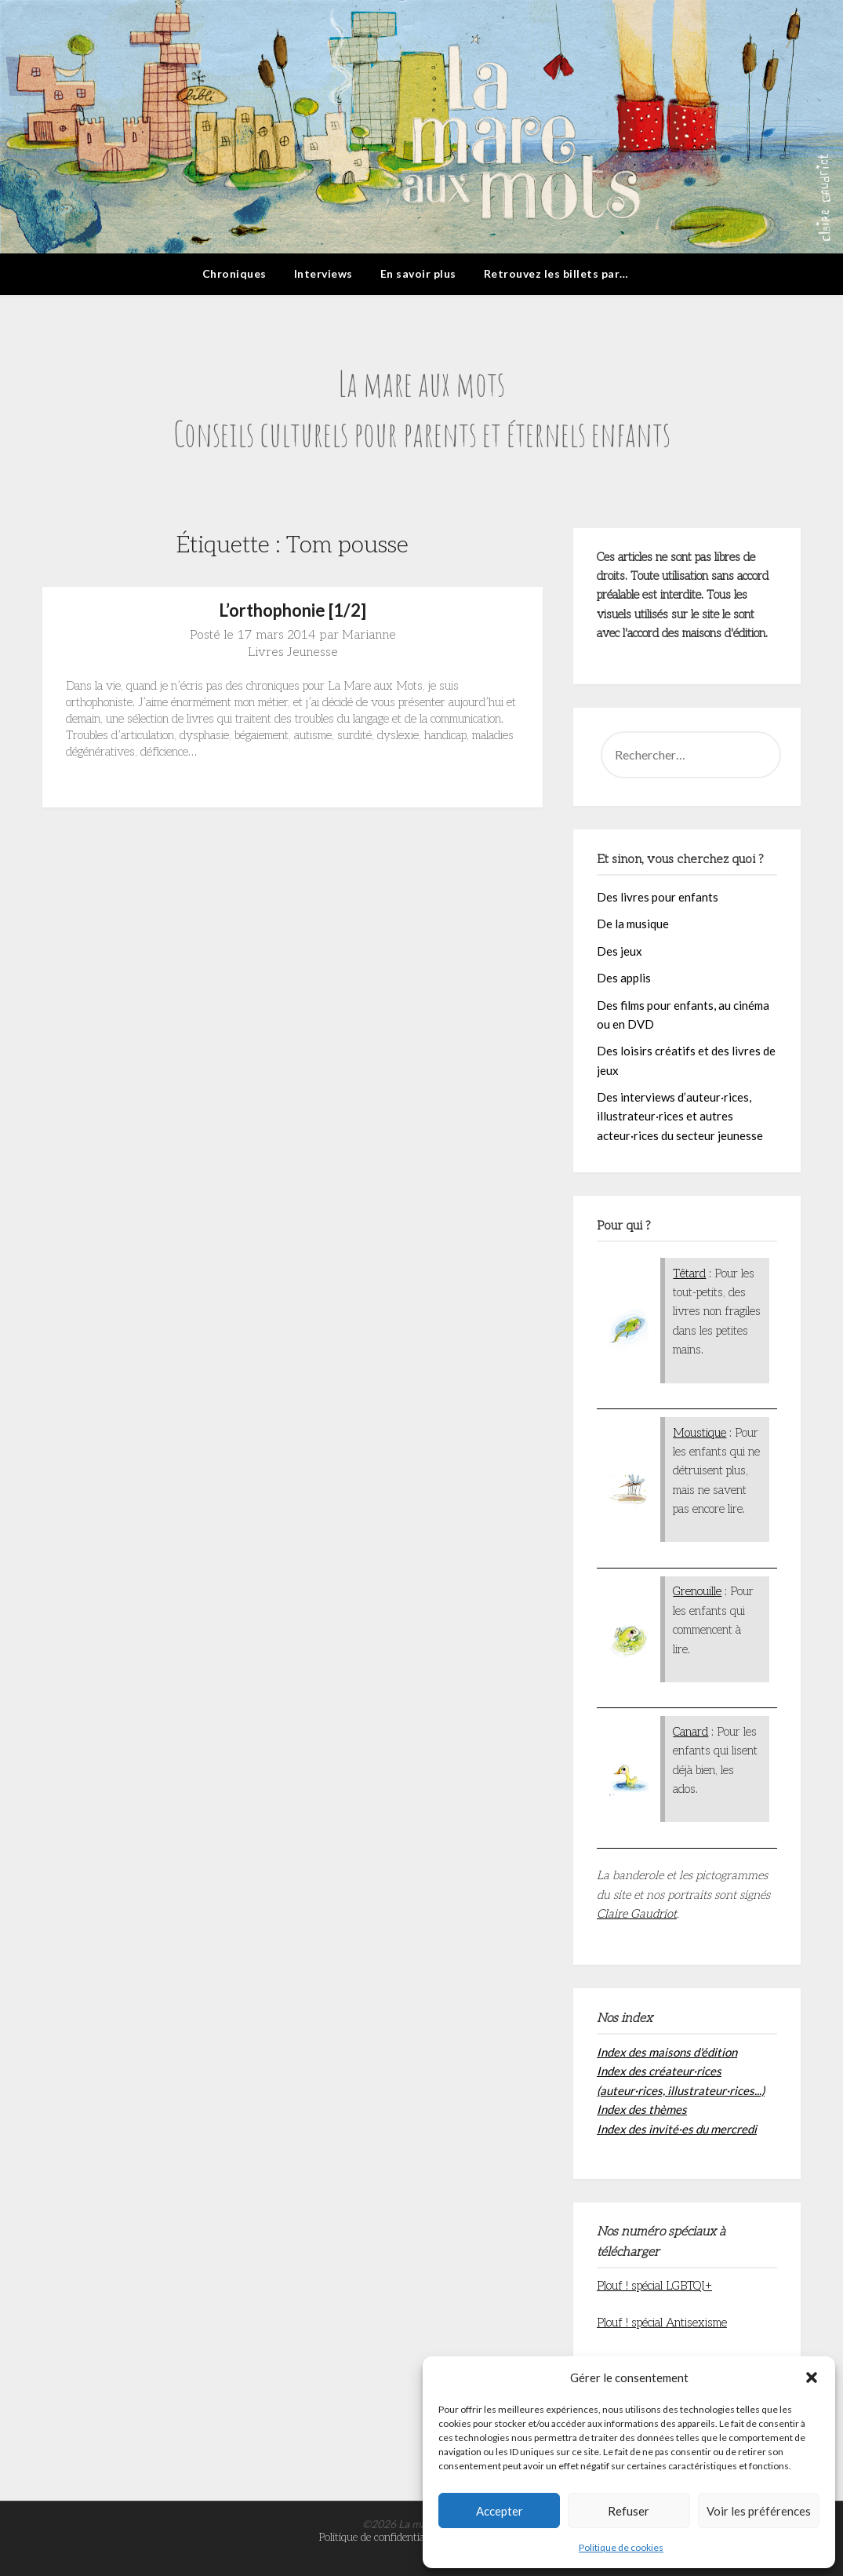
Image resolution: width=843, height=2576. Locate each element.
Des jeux (619, 951)
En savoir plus (418, 273)
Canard (690, 1732)
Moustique (699, 1433)
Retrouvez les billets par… (556, 273)
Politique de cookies (621, 2547)
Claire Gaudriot (637, 1914)
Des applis (624, 978)
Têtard (689, 1273)
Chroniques (234, 273)
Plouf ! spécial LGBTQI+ (654, 2286)
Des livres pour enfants (657, 897)
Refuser (628, 2511)
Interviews (323, 273)
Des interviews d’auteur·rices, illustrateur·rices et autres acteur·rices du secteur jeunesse (680, 1116)
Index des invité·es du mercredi (677, 2129)
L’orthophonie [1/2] (292, 610)
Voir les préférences (759, 2511)
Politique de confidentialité (378, 2537)
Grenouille (697, 1591)
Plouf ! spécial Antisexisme (662, 2322)
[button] (811, 2377)
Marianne (369, 635)
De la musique (633, 923)
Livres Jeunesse (293, 652)
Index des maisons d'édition (667, 2052)
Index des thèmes (642, 2109)
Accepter (499, 2511)
